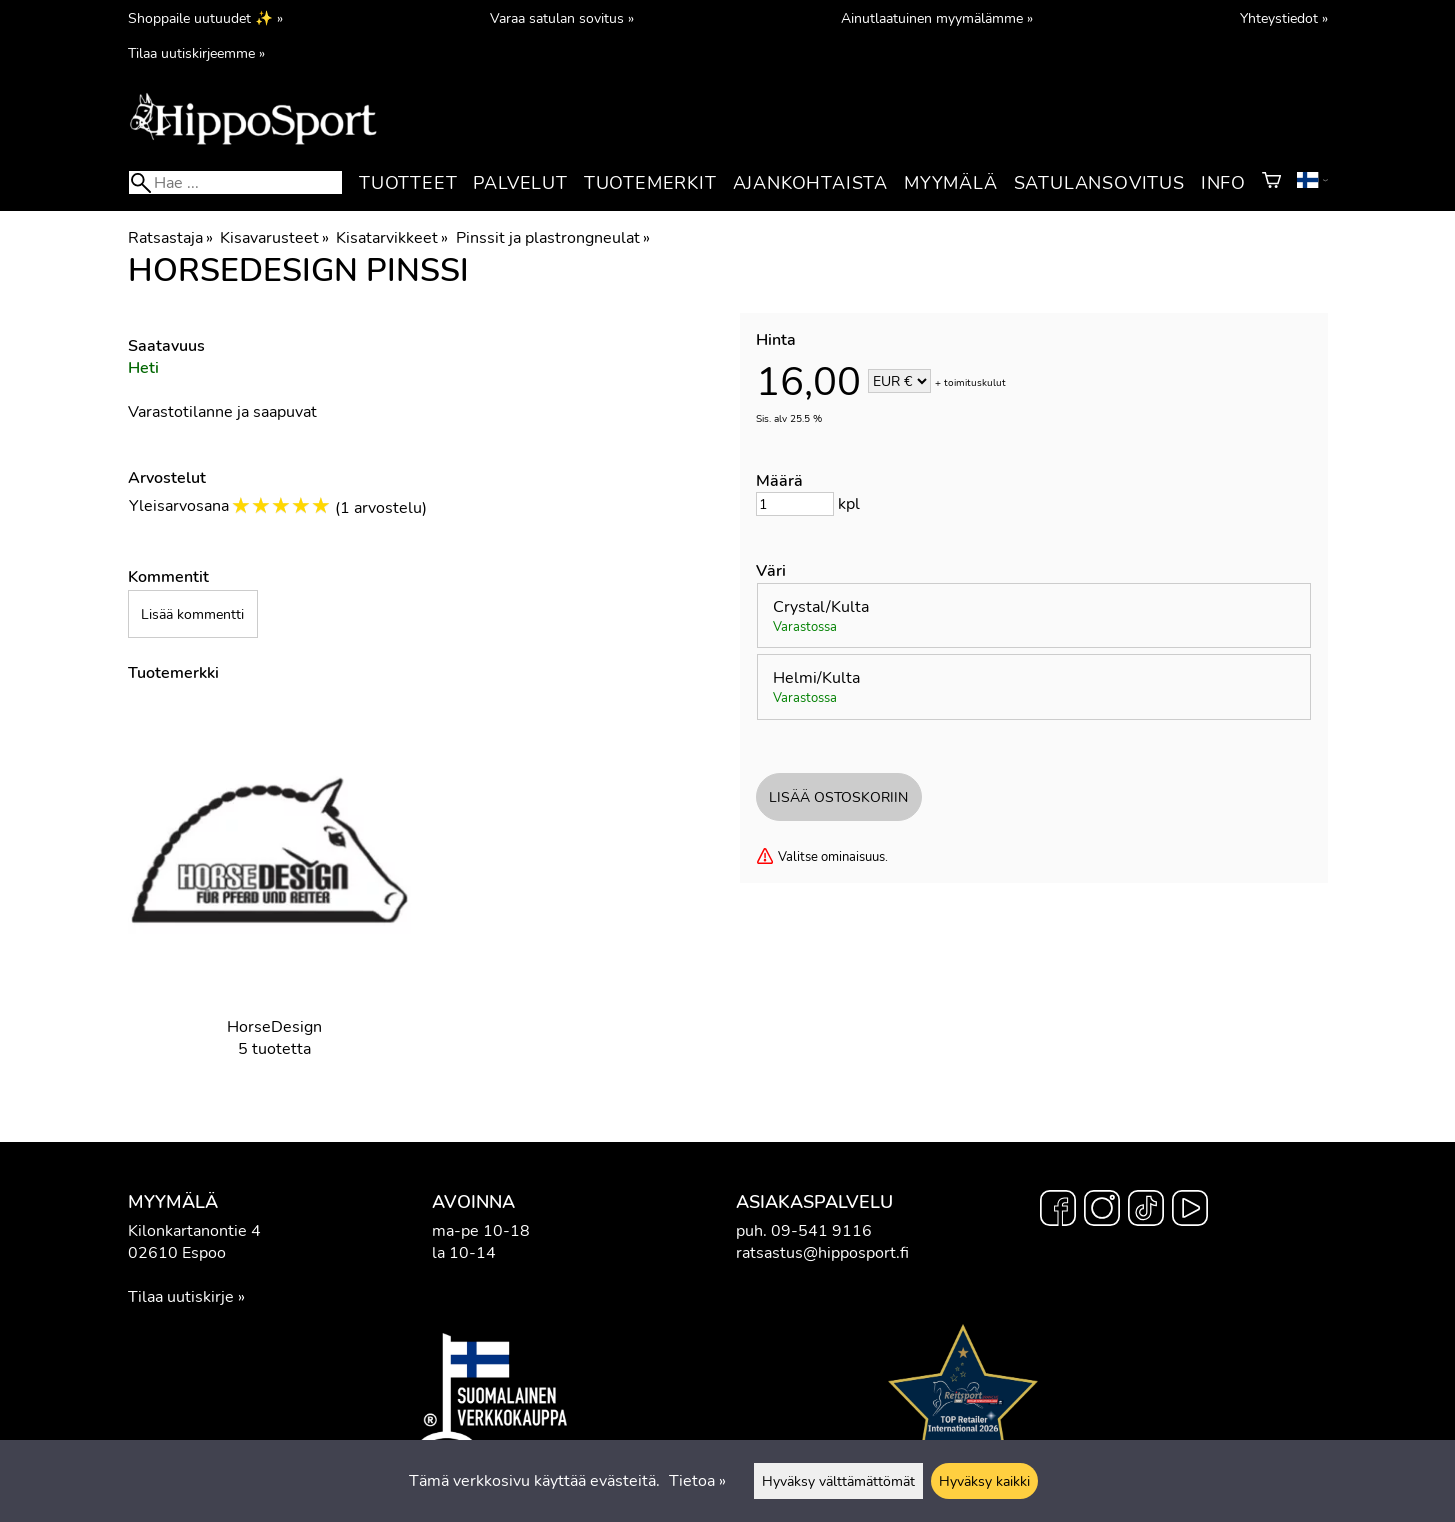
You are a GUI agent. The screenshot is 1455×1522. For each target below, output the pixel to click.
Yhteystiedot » (1284, 18)
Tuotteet (408, 183)
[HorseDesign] (275, 897)
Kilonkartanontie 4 (194, 1231)
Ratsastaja (170, 238)
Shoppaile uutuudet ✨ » (205, 18)
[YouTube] (1190, 1211)
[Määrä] (795, 504)
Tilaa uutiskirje (181, 1297)
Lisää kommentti (192, 614)
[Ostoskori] (1271, 183)
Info (1223, 183)
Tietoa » (697, 1481)
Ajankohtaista (810, 183)
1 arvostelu (381, 508)
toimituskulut (975, 383)
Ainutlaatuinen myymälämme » (937, 18)
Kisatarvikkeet (392, 238)
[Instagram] (1102, 1211)
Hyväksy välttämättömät (838, 1481)
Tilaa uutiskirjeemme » (196, 53)
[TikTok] (1146, 1211)
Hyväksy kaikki (984, 1481)
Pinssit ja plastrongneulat (553, 238)
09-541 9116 (821, 1231)
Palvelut (520, 183)
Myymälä (951, 183)
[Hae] (235, 182)
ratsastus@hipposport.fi (822, 1253)
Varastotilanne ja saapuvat (222, 412)
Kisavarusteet (274, 238)
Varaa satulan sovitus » (562, 18)
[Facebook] (1058, 1211)
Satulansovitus (1099, 183)
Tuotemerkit (650, 183)
